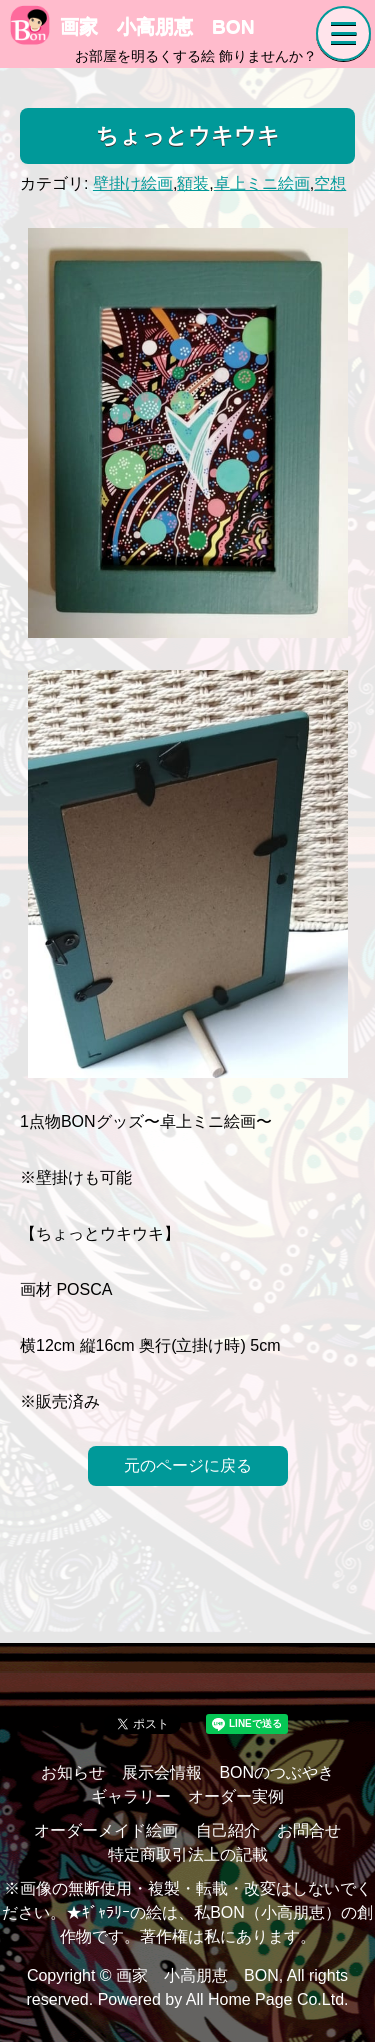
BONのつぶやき (276, 1772)
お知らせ (73, 1772)
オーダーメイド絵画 (106, 1830)
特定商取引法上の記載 (188, 1854)
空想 (330, 183)
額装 (193, 183)
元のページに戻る (188, 1465)
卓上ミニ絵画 (262, 183)
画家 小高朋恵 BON (132, 26)
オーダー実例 (236, 1796)
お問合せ (309, 1830)
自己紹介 (228, 1830)
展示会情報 (162, 1772)
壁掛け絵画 (133, 183)
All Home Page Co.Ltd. (267, 1999)
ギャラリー (131, 1796)
